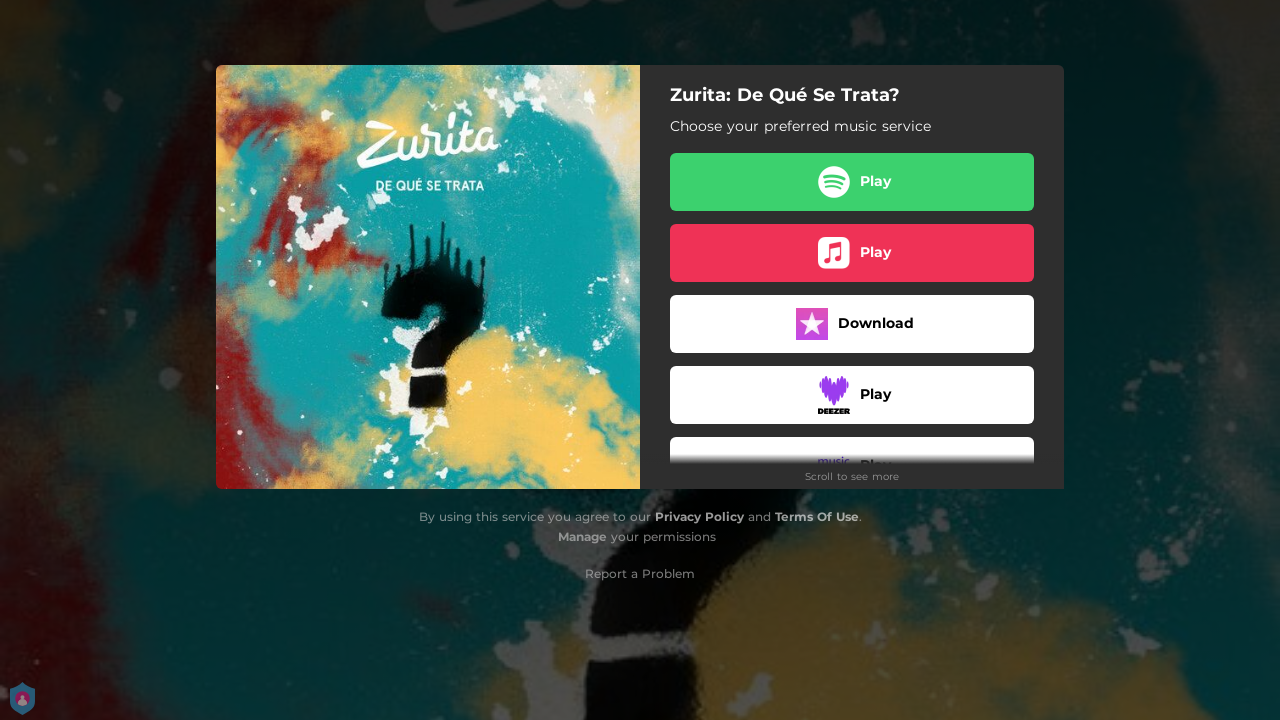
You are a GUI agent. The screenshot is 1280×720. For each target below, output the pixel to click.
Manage (582, 536)
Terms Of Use (817, 516)
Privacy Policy (699, 516)
